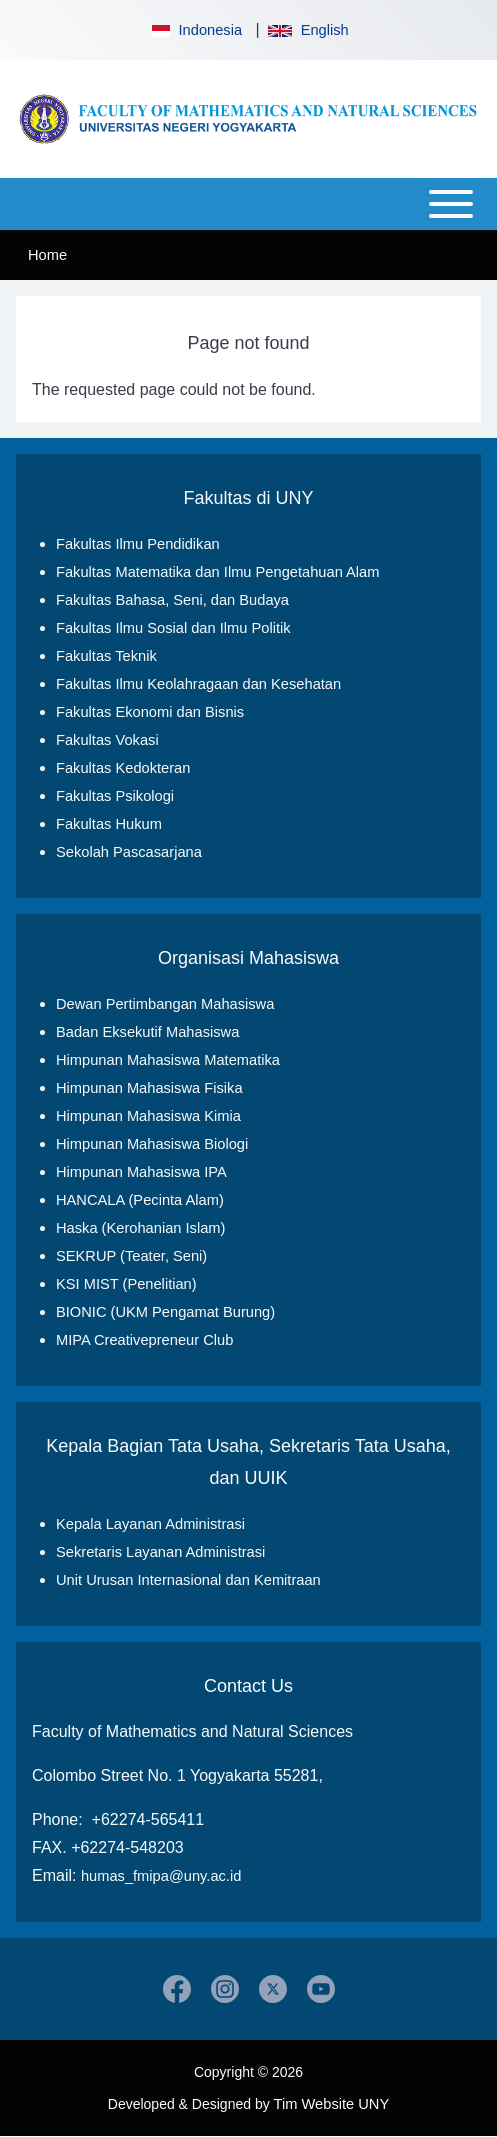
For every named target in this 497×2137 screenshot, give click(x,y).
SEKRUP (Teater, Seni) (131, 1256)
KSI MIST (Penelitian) (126, 1284)
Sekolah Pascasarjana (129, 852)
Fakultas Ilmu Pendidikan (138, 544)
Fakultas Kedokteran (123, 768)
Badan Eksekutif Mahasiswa (147, 1032)
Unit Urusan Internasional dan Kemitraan (188, 1580)
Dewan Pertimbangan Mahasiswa (165, 1004)
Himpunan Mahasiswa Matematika (168, 1060)
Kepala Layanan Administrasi (150, 1524)
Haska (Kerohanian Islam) (140, 1228)
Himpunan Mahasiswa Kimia (148, 1116)
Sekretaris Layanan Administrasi (160, 1552)
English (308, 30)
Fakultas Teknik (106, 656)
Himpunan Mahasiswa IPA (141, 1172)
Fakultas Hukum (109, 824)
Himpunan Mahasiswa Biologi (152, 1144)
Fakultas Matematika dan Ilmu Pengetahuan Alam (217, 572)
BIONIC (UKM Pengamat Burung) (165, 1312)
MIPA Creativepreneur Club (144, 1340)
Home (47, 255)
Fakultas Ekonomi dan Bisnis (150, 712)
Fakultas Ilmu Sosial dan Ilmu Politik (173, 628)
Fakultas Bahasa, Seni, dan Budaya (172, 600)
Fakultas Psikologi (115, 796)
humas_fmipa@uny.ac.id (161, 1876)
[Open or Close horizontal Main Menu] (248, 204)
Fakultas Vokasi (107, 740)
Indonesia (195, 30)
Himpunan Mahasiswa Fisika (149, 1088)
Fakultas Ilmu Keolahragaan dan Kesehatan (198, 684)
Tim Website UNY (332, 2104)
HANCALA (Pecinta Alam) (140, 1200)
